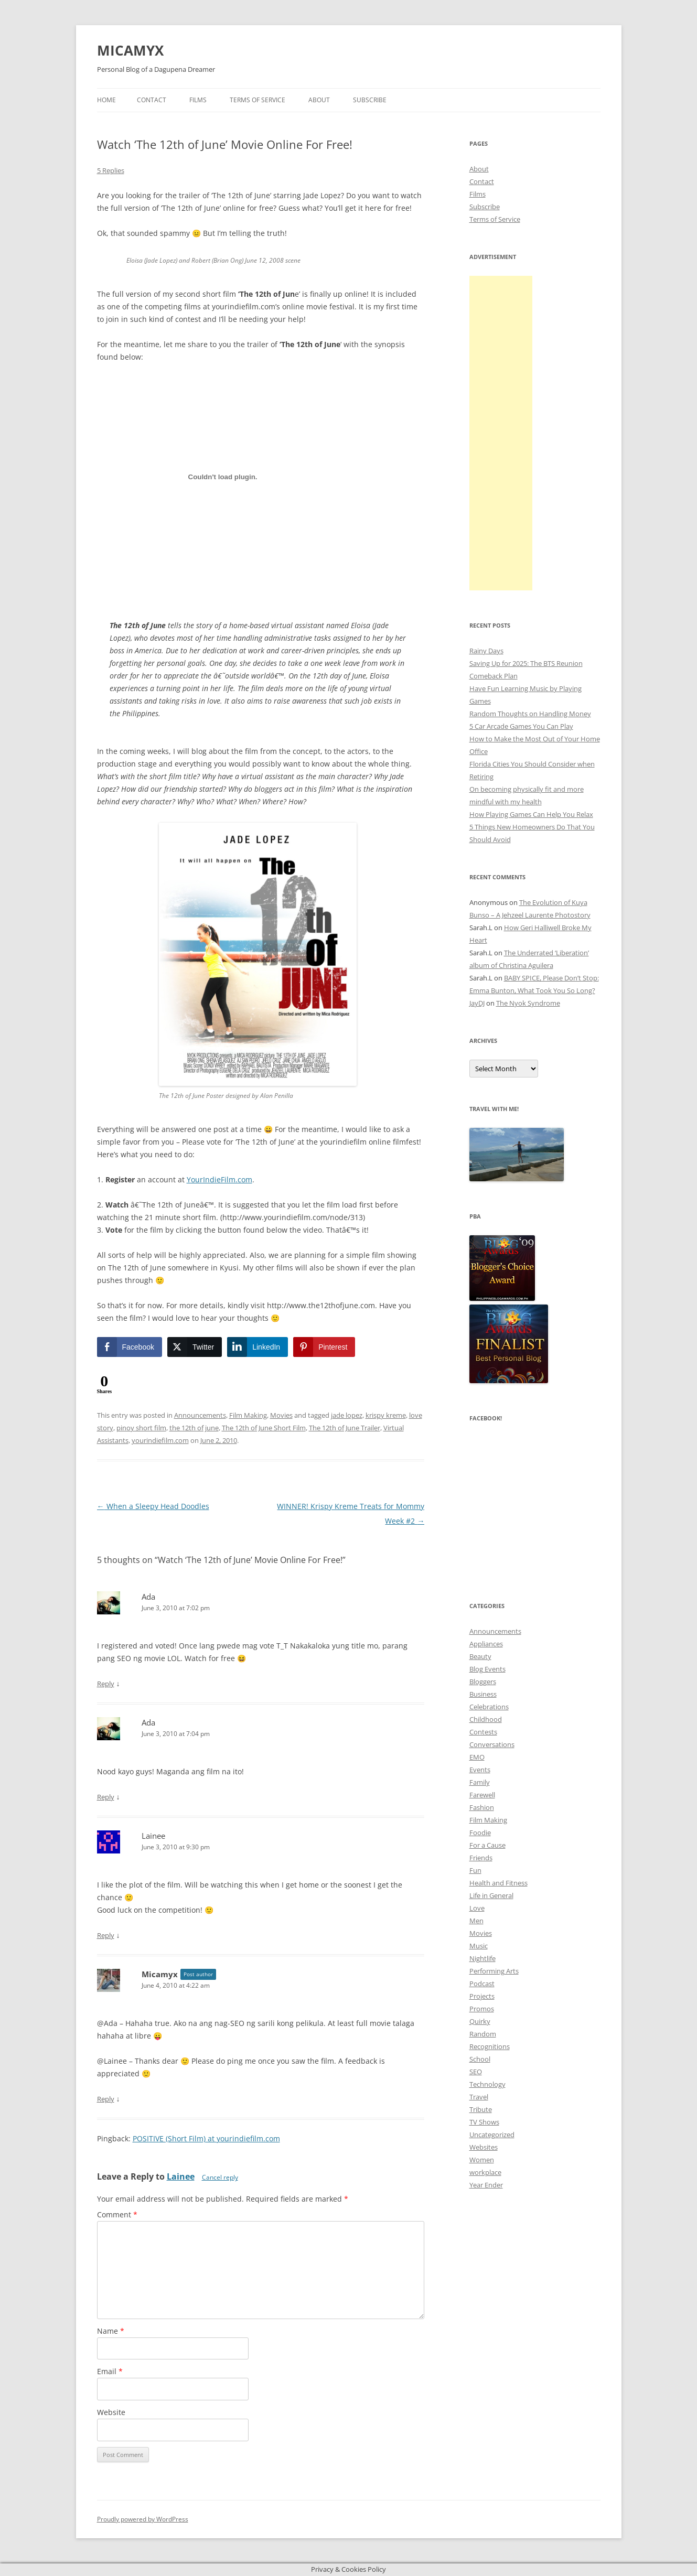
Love (477, 1908)
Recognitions (489, 2046)
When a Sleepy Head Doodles (153, 1506)
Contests (483, 1732)
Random (482, 2034)
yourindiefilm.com (160, 1440)
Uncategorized (491, 2134)
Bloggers (482, 1681)
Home (106, 99)
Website (111, 2412)
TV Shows (484, 2122)
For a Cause (487, 1845)
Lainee (181, 2176)
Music (478, 1945)
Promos (481, 2008)
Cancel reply (220, 2177)
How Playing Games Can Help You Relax (531, 814)
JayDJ (477, 1003)
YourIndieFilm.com (219, 1179)
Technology (487, 2084)
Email (110, 2371)
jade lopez (346, 1415)
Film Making (248, 1415)
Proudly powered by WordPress (142, 2519)
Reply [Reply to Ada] (105, 1683)
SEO (475, 2071)
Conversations (491, 1744)
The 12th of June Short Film (264, 1427)
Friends (480, 1857)
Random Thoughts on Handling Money (530, 713)
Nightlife (482, 1958)
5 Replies (110, 170)
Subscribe (370, 99)
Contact (151, 99)
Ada (148, 1596)
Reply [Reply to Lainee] (105, 1935)
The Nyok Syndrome (528, 1003)
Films (198, 99)
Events (479, 1769)
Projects (482, 1996)
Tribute (480, 2109)
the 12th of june (194, 1427)
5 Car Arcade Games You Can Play (521, 726)
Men (476, 1920)
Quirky (479, 2021)
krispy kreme (386, 1415)
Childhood (485, 1719)
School (479, 2059)
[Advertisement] (500, 433)
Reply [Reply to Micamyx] (105, 2099)
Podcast (482, 1983)
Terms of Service (257, 99)
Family (479, 1782)
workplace (485, 2172)
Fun (475, 1870)
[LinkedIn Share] (257, 1347)
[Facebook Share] (129, 1347)
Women (481, 2159)
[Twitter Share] (194, 1347)
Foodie (480, 1832)
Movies (281, 1415)
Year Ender (486, 2185)
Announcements (200, 1415)
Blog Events (487, 1669)
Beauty (480, 1656)
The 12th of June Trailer (344, 1427)
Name (110, 2331)
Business (483, 1694)
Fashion (481, 1807)
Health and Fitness (498, 1883)
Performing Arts (494, 1971)
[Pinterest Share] (324, 1347)
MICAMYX (130, 50)
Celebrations (489, 1706)
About (319, 99)
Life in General (491, 1895)
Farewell (482, 1794)
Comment (117, 2214)
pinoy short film (141, 1427)
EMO (477, 1757)
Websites (483, 2147)
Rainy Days (486, 650)
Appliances (486, 1643)
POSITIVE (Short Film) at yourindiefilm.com (206, 2138)
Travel (478, 2096)
